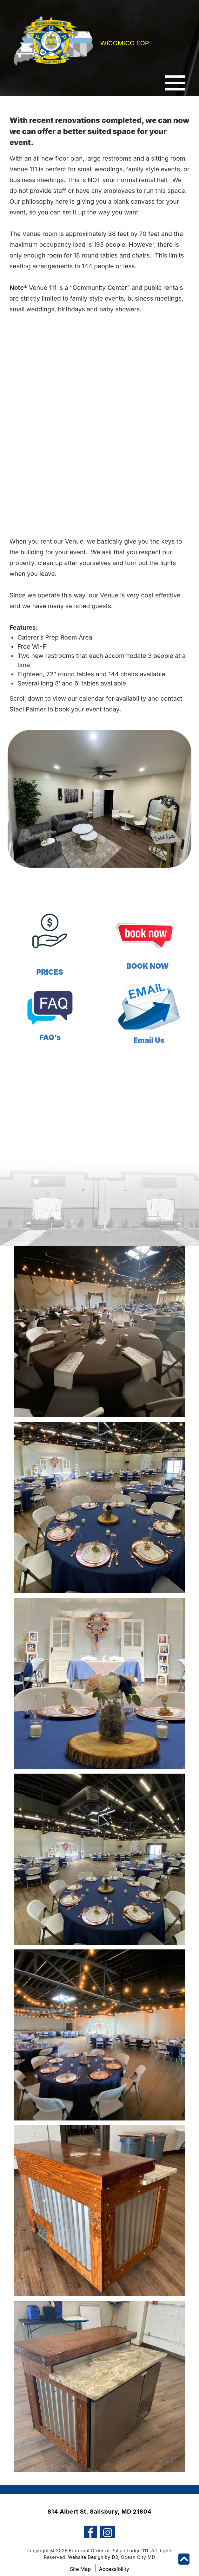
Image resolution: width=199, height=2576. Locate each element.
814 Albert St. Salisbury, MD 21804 (100, 2497)
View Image (99, 1286)
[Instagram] (107, 2517)
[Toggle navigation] (174, 84)
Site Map (80, 2555)
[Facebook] (90, 2517)
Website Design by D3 (93, 2543)
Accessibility (114, 2555)
